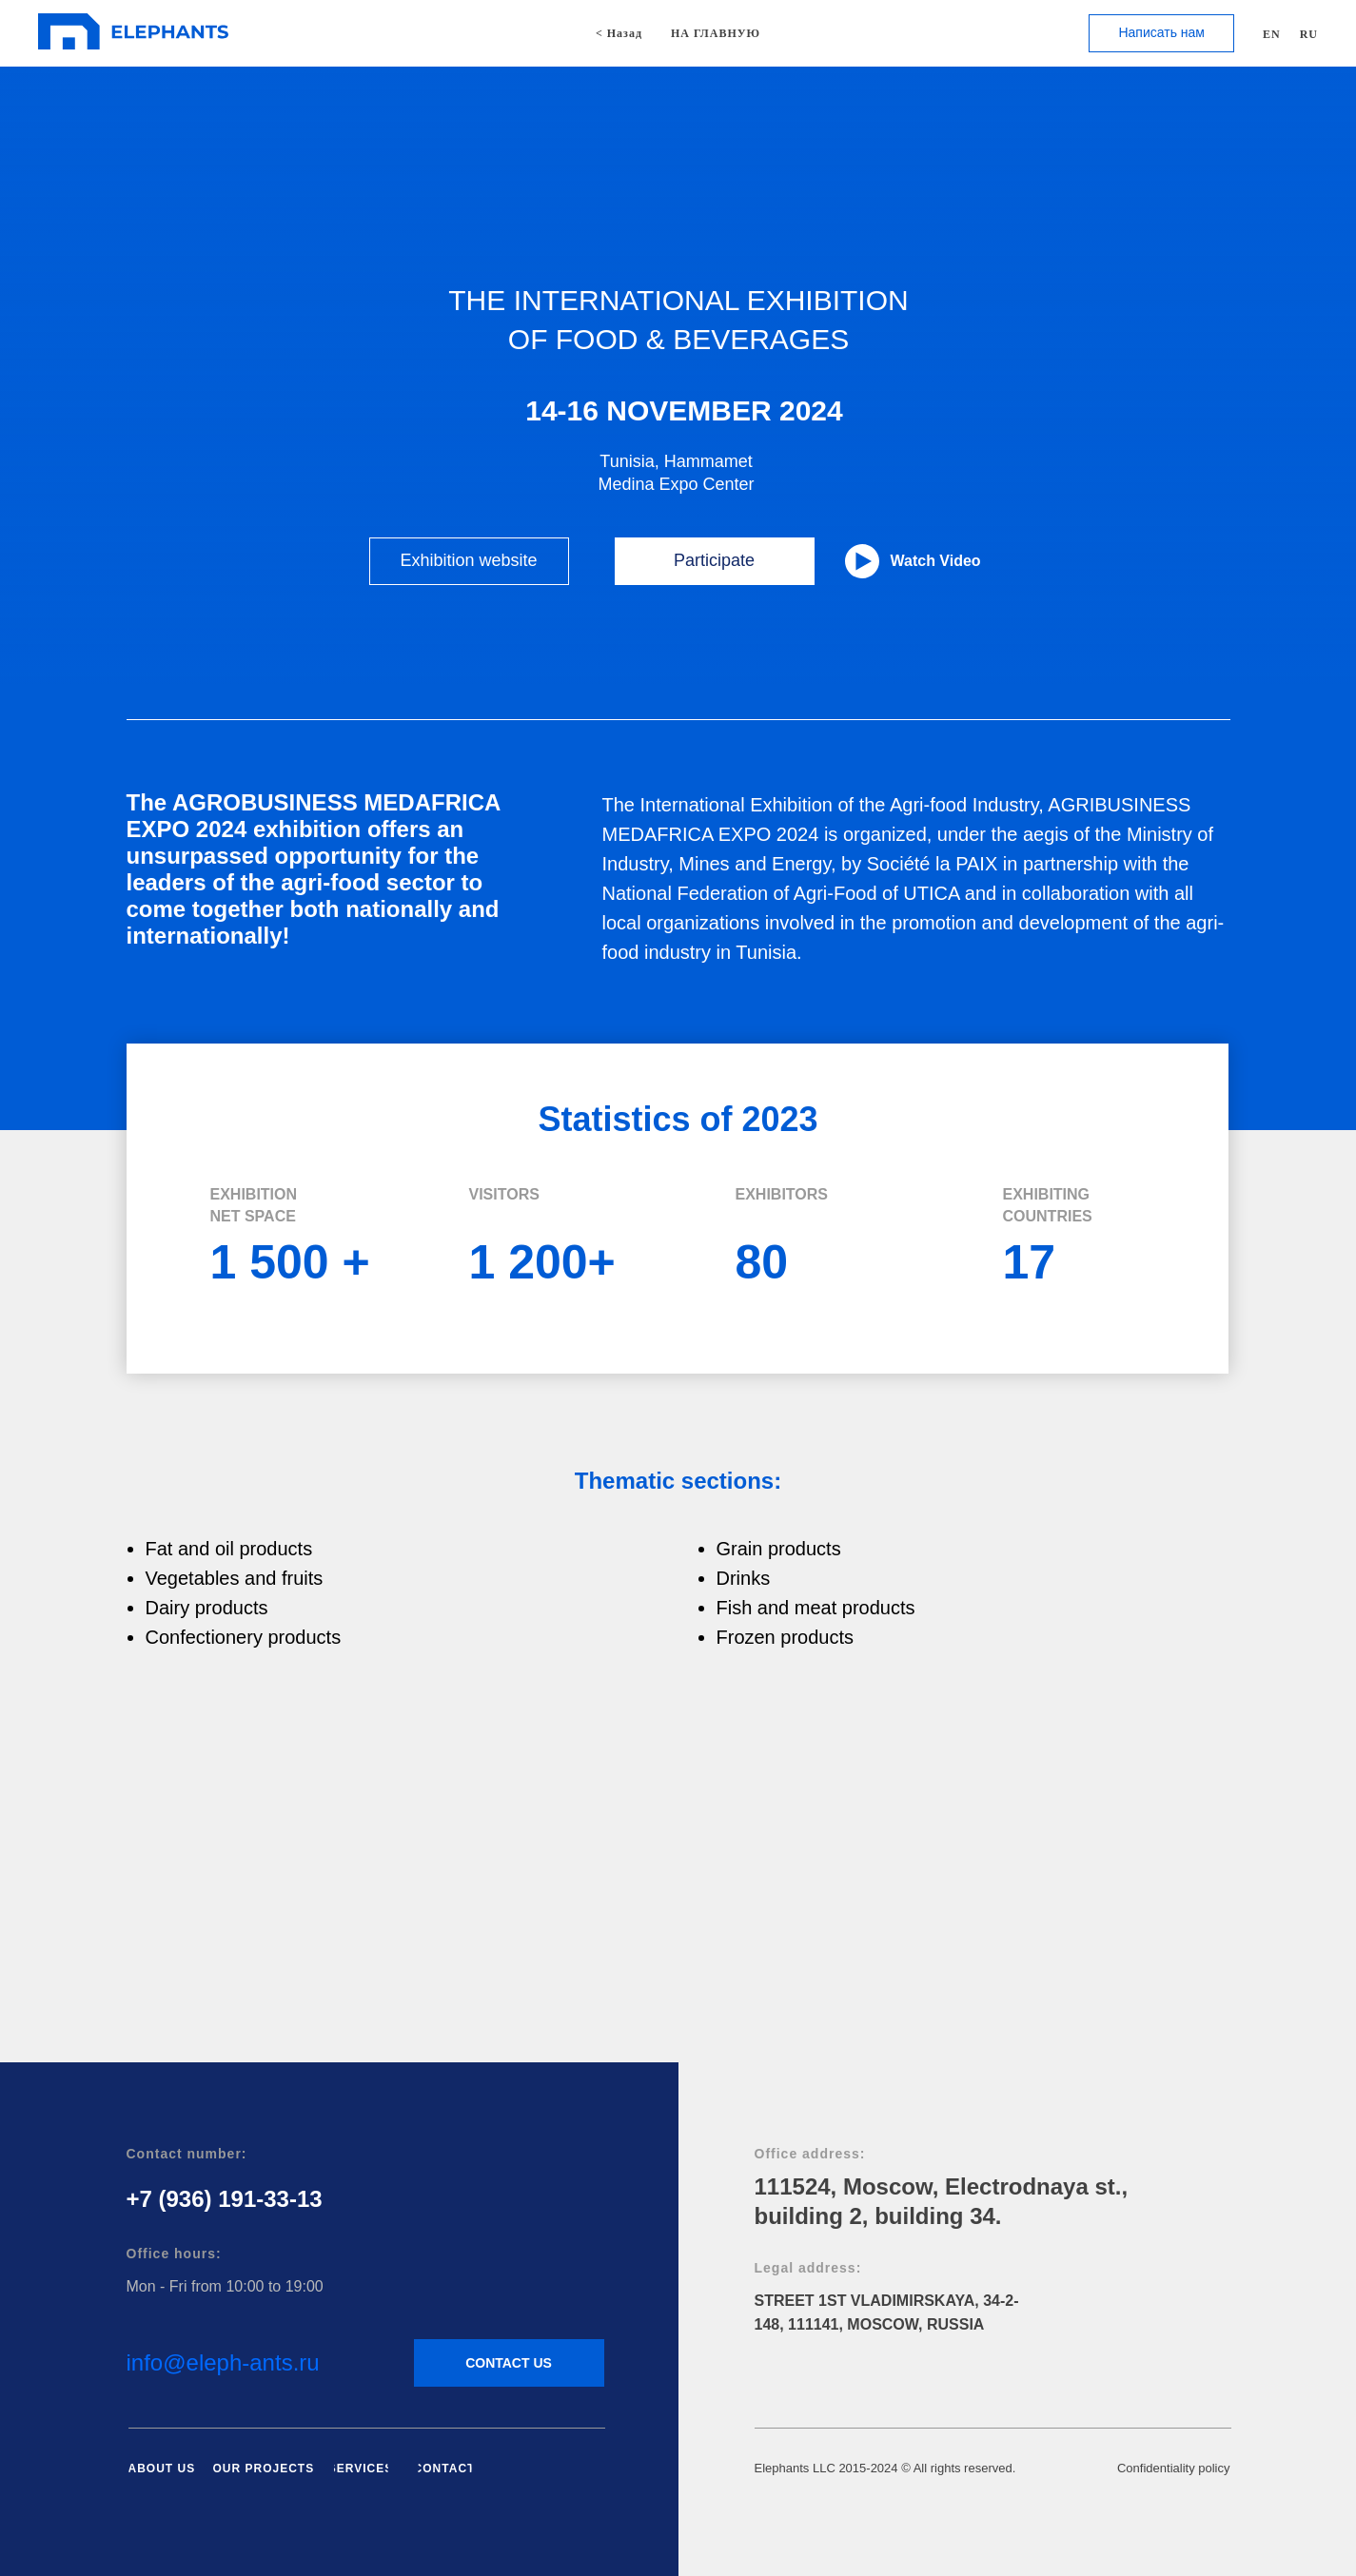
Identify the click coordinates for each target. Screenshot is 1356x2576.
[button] (1161, 33)
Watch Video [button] (936, 561)
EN (1272, 34)
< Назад (619, 33)
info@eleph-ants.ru (223, 2362)
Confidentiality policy (1173, 2468)
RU (1309, 34)
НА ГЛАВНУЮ (715, 33)
